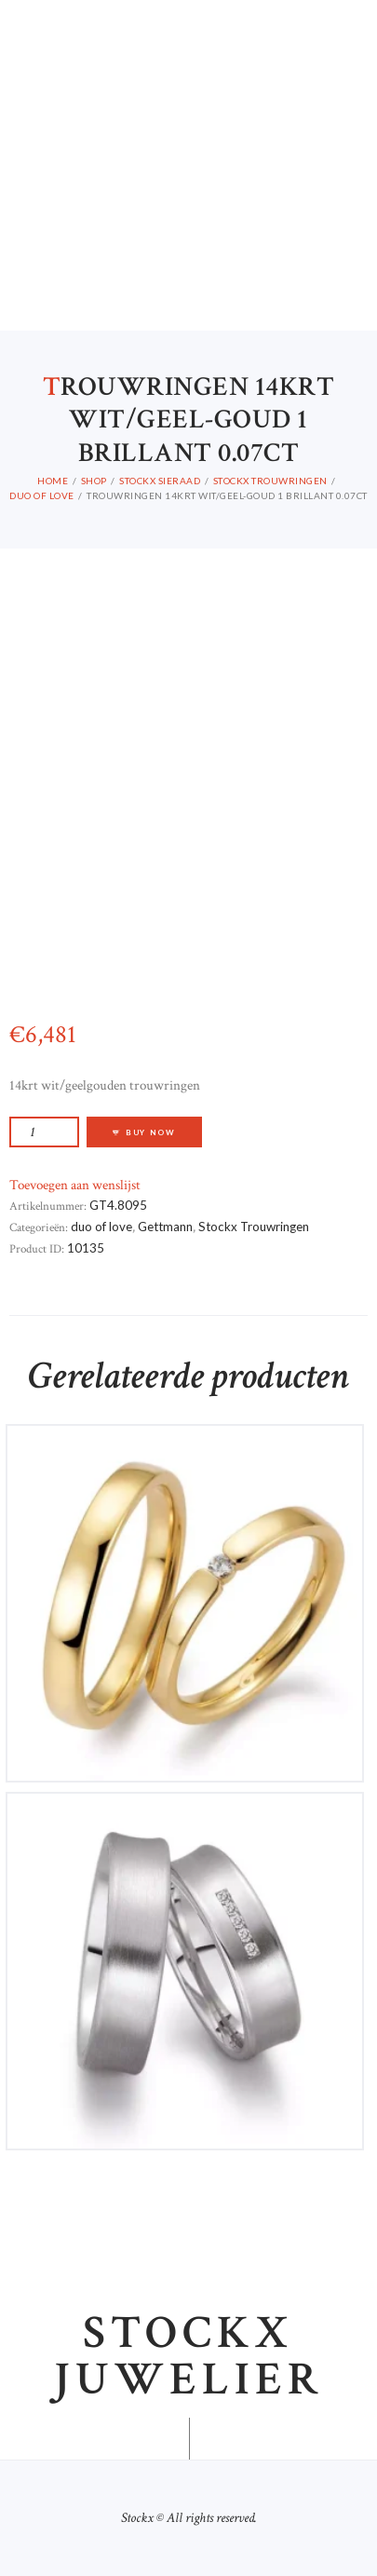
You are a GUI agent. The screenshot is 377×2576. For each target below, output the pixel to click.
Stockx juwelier (188, 2357)
